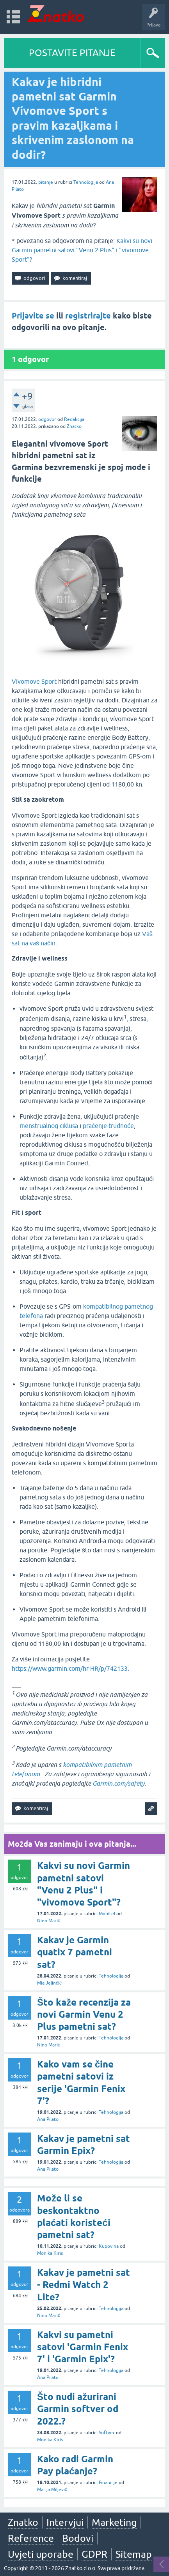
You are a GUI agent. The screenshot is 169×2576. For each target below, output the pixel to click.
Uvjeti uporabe (40, 2554)
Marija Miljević (52, 2489)
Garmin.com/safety (119, 1783)
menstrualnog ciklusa (49, 1125)
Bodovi (77, 2538)
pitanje (45, 182)
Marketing (114, 2522)
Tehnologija (85, 182)
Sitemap (134, 2554)
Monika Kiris (50, 2253)
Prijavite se (33, 315)
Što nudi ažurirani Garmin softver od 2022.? (77, 2408)
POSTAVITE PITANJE (72, 53)
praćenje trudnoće (108, 1125)
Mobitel (107, 1913)
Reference (31, 2538)
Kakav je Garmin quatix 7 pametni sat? (74, 1952)
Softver (107, 2432)
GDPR (94, 2554)
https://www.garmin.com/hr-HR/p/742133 (70, 1668)
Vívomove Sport (34, 681)
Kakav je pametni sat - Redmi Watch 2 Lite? (83, 2284)
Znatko (74, 426)
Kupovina (109, 2246)
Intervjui (65, 2522)
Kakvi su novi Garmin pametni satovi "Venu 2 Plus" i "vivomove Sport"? (82, 250)
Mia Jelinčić (49, 1983)
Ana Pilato (48, 2119)
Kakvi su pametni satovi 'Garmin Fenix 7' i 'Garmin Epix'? (82, 2347)
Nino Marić (48, 1920)
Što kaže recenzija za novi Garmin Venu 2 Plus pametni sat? (84, 2014)
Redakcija (74, 419)
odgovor (47, 419)
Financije (108, 2482)
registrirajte (88, 315)
